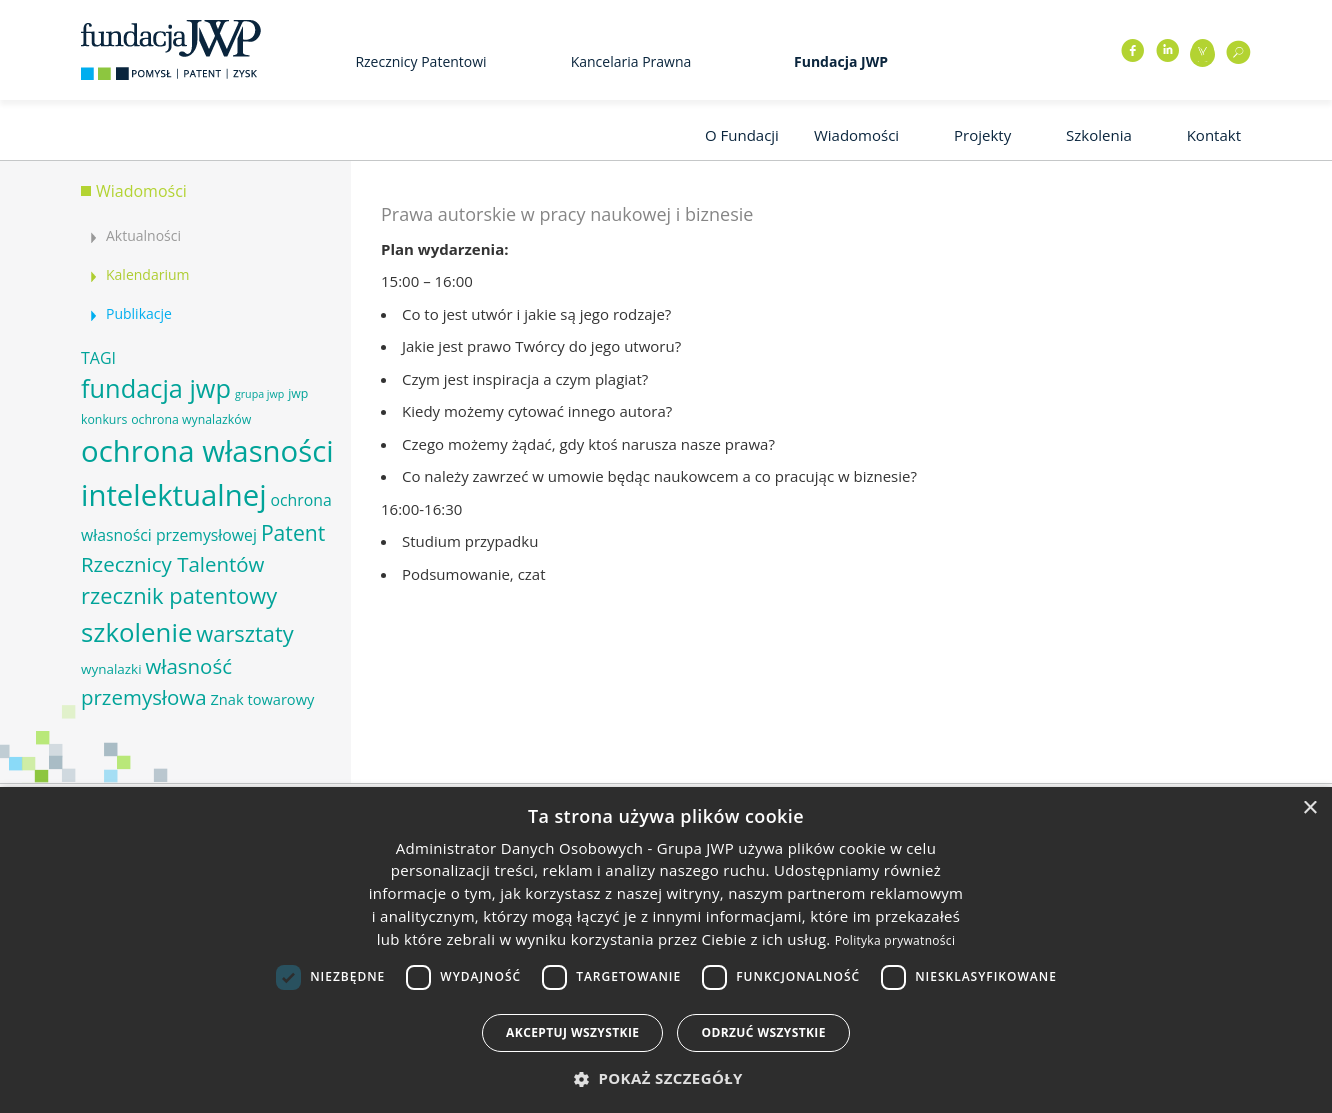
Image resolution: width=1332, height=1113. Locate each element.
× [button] (1309, 808)
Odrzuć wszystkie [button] (763, 1032)
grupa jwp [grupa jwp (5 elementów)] (259, 394)
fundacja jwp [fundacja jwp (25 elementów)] (156, 388)
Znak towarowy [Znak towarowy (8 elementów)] (262, 699)
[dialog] (666, 950)
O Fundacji (742, 135)
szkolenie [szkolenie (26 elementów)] (136, 632)
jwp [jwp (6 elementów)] (298, 393)
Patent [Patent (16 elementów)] (293, 532)
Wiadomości (856, 135)
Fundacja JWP (841, 61)
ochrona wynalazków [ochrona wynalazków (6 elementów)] (191, 419)
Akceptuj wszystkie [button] (572, 1032)
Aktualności (143, 235)
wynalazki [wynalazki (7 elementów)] (111, 669)
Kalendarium (147, 274)
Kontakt (1214, 135)
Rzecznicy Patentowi (420, 61)
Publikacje (139, 313)
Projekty (982, 135)
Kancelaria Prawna (631, 61)
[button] (666, 1078)
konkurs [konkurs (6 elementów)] (104, 419)
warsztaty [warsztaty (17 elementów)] (244, 633)
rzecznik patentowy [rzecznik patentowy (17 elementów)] (179, 595)
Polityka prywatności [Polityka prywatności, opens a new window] (895, 940)
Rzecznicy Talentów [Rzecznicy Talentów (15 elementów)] (172, 564)
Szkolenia (1099, 135)
